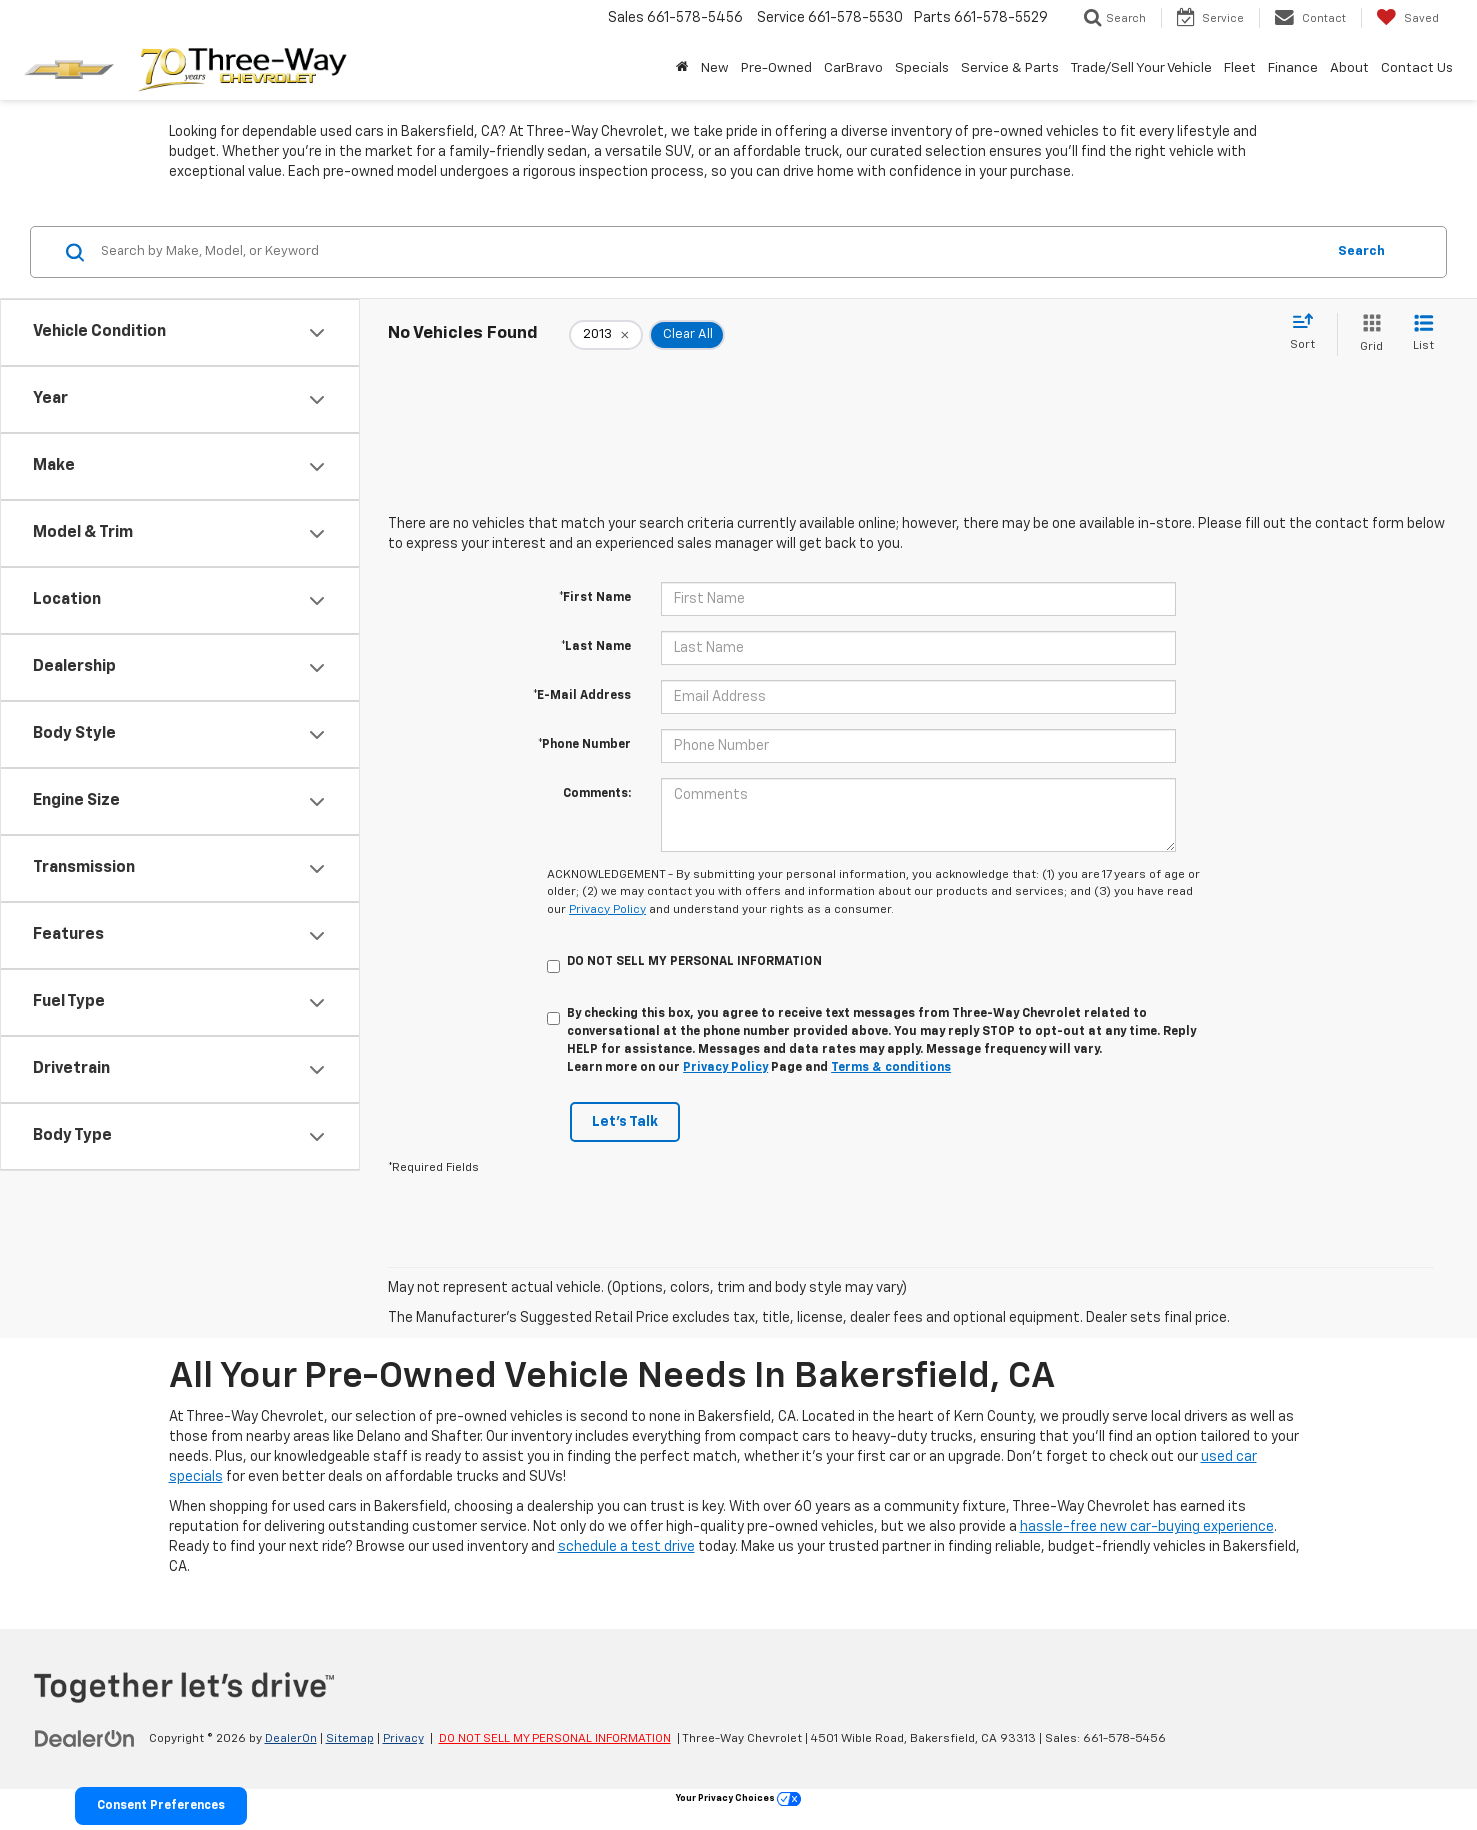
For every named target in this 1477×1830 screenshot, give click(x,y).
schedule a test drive (626, 1547)
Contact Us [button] (1417, 68)
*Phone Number (584, 745)
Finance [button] (1293, 68)
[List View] (1423, 334)
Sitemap (350, 1739)
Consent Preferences (161, 1806)
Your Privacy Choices (738, 1798)
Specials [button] (922, 68)
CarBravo (853, 68)
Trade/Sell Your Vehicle (1141, 68)
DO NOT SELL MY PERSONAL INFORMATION (555, 1739)
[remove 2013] (606, 335)
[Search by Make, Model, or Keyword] (710, 252)
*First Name (595, 598)
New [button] (715, 68)
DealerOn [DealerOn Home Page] (291, 1739)
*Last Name (596, 647)
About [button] (1349, 68)
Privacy (403, 1739)
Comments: (597, 794)
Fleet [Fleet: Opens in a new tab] (1240, 68)
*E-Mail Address (582, 696)
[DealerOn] (85, 1738)
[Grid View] (1367, 334)
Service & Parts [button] (1010, 68)
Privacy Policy (607, 910)
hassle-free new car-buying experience (1147, 1527)
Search (1361, 251)
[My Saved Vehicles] (1407, 18)
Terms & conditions (891, 1068)
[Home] (682, 68)
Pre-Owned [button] (776, 68)
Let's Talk (625, 1122)
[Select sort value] (1308, 333)
